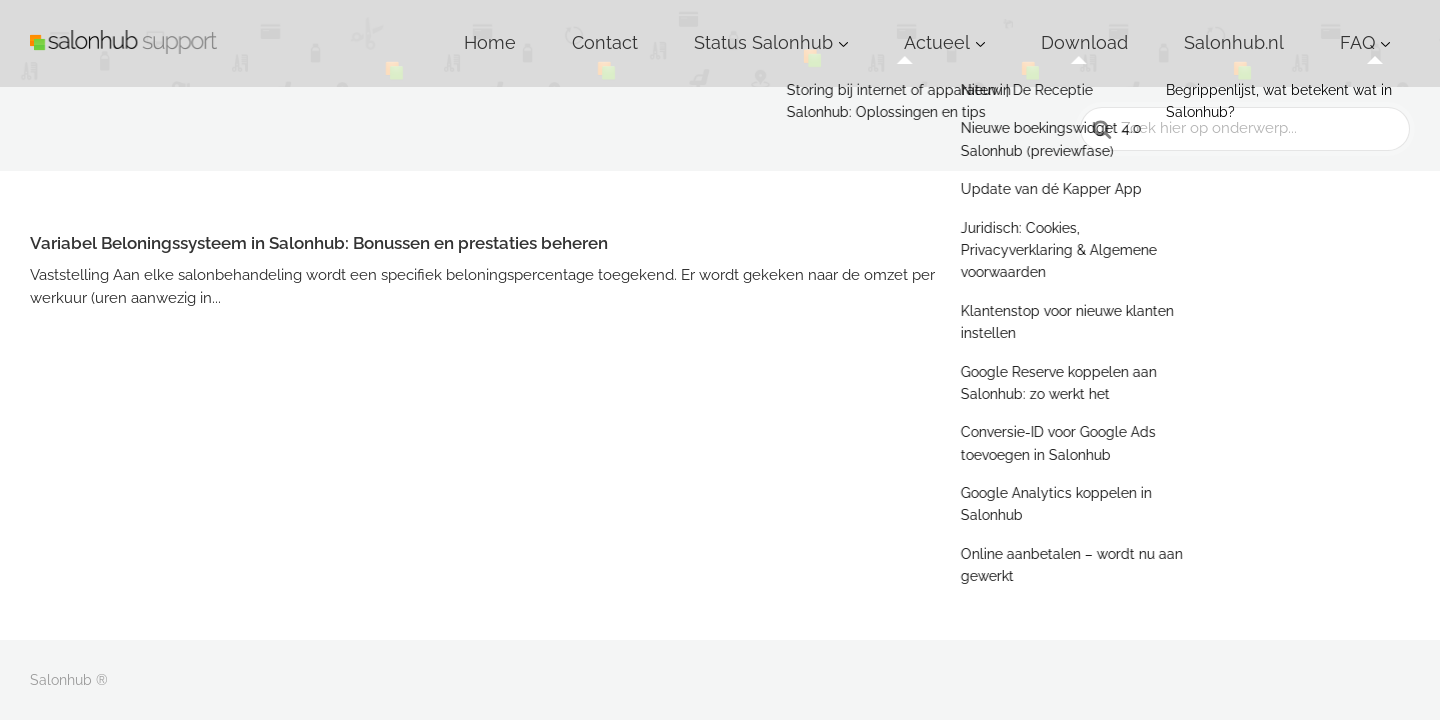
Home (740, 29)
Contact (821, 29)
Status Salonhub (936, 29)
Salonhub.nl (1285, 29)
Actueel (1067, 29)
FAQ (1372, 29)
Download (1176, 29)
